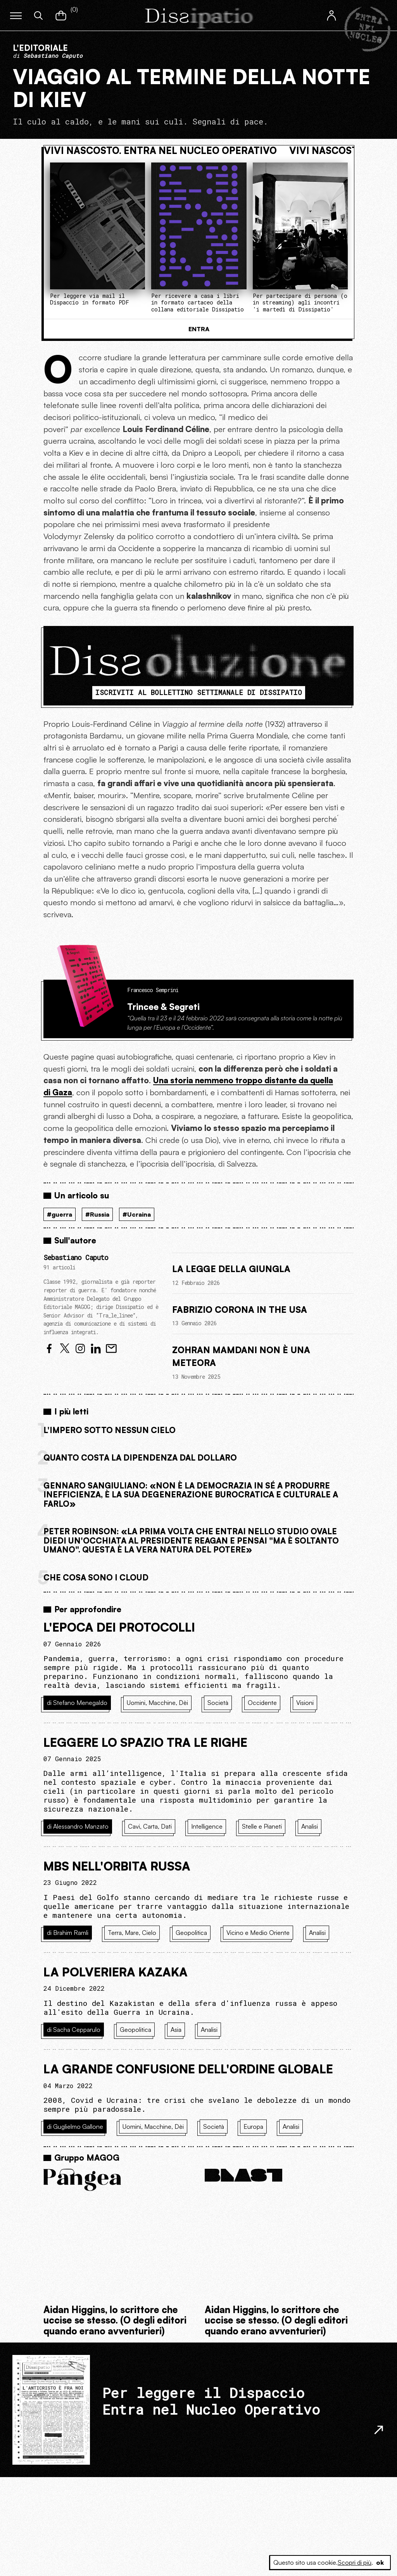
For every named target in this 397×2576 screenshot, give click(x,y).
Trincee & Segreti (163, 1006)
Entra (198, 329)
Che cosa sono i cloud (95, 1577)
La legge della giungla (231, 1268)
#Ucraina (137, 1214)
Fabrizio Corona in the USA (239, 1309)
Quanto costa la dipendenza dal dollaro (140, 1457)
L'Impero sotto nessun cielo (109, 1430)
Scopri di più (354, 2562)
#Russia (97, 1214)
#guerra (59, 1214)
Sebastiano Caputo (75, 1257)
